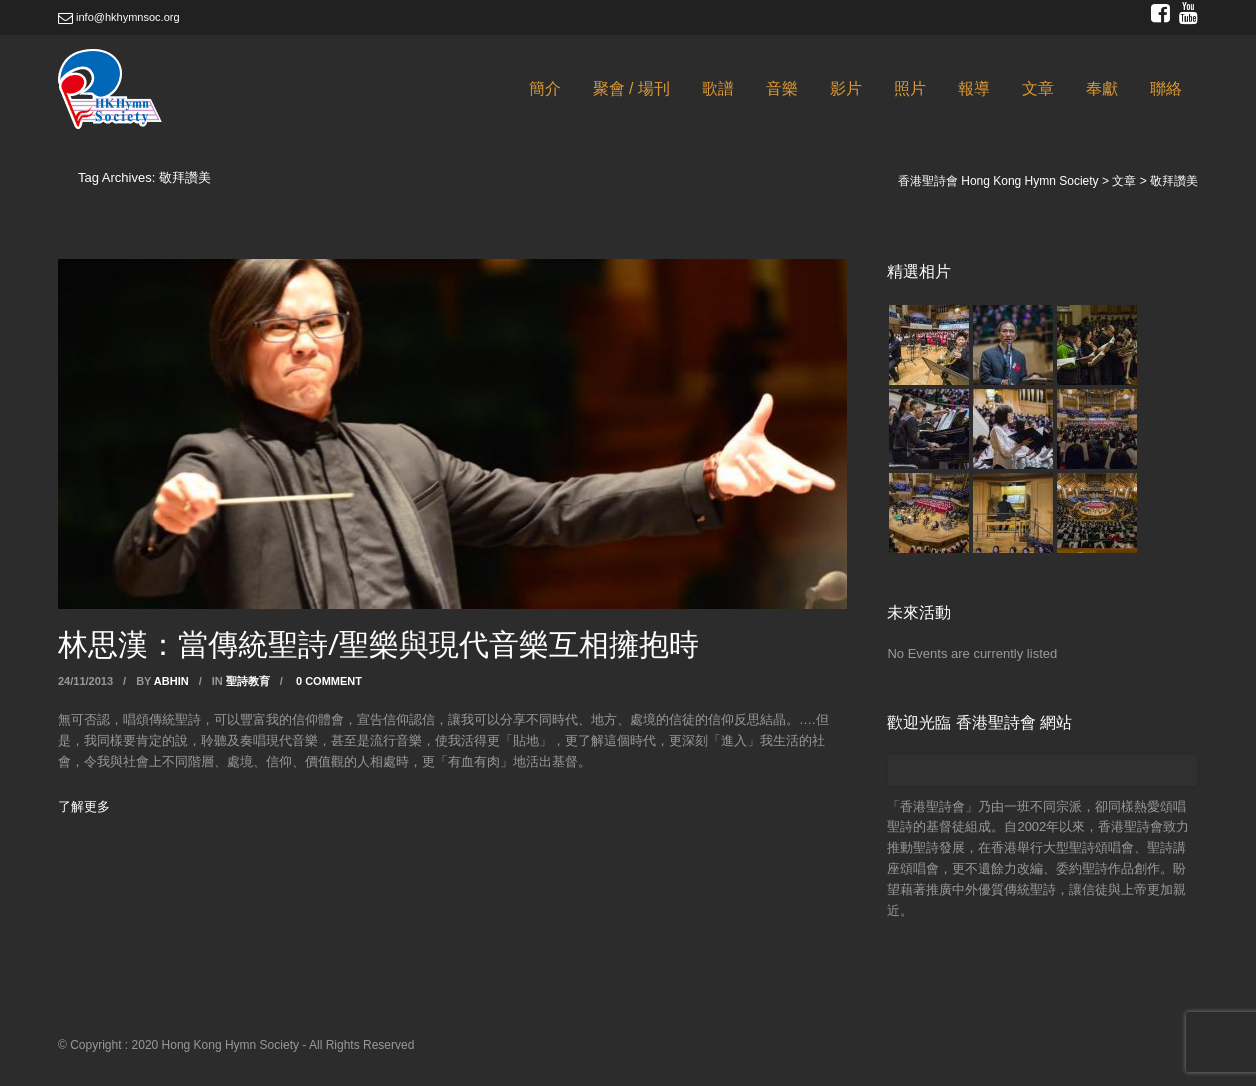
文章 (1038, 88)
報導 (974, 88)
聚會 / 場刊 (631, 88)
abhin (171, 681)
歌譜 (718, 88)
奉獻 (1102, 88)
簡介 (545, 88)
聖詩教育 (248, 681)
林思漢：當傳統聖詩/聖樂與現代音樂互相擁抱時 (378, 643)
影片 (846, 88)
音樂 (782, 88)
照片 (910, 88)
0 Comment (329, 681)
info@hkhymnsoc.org (119, 17)
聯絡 (1166, 88)
